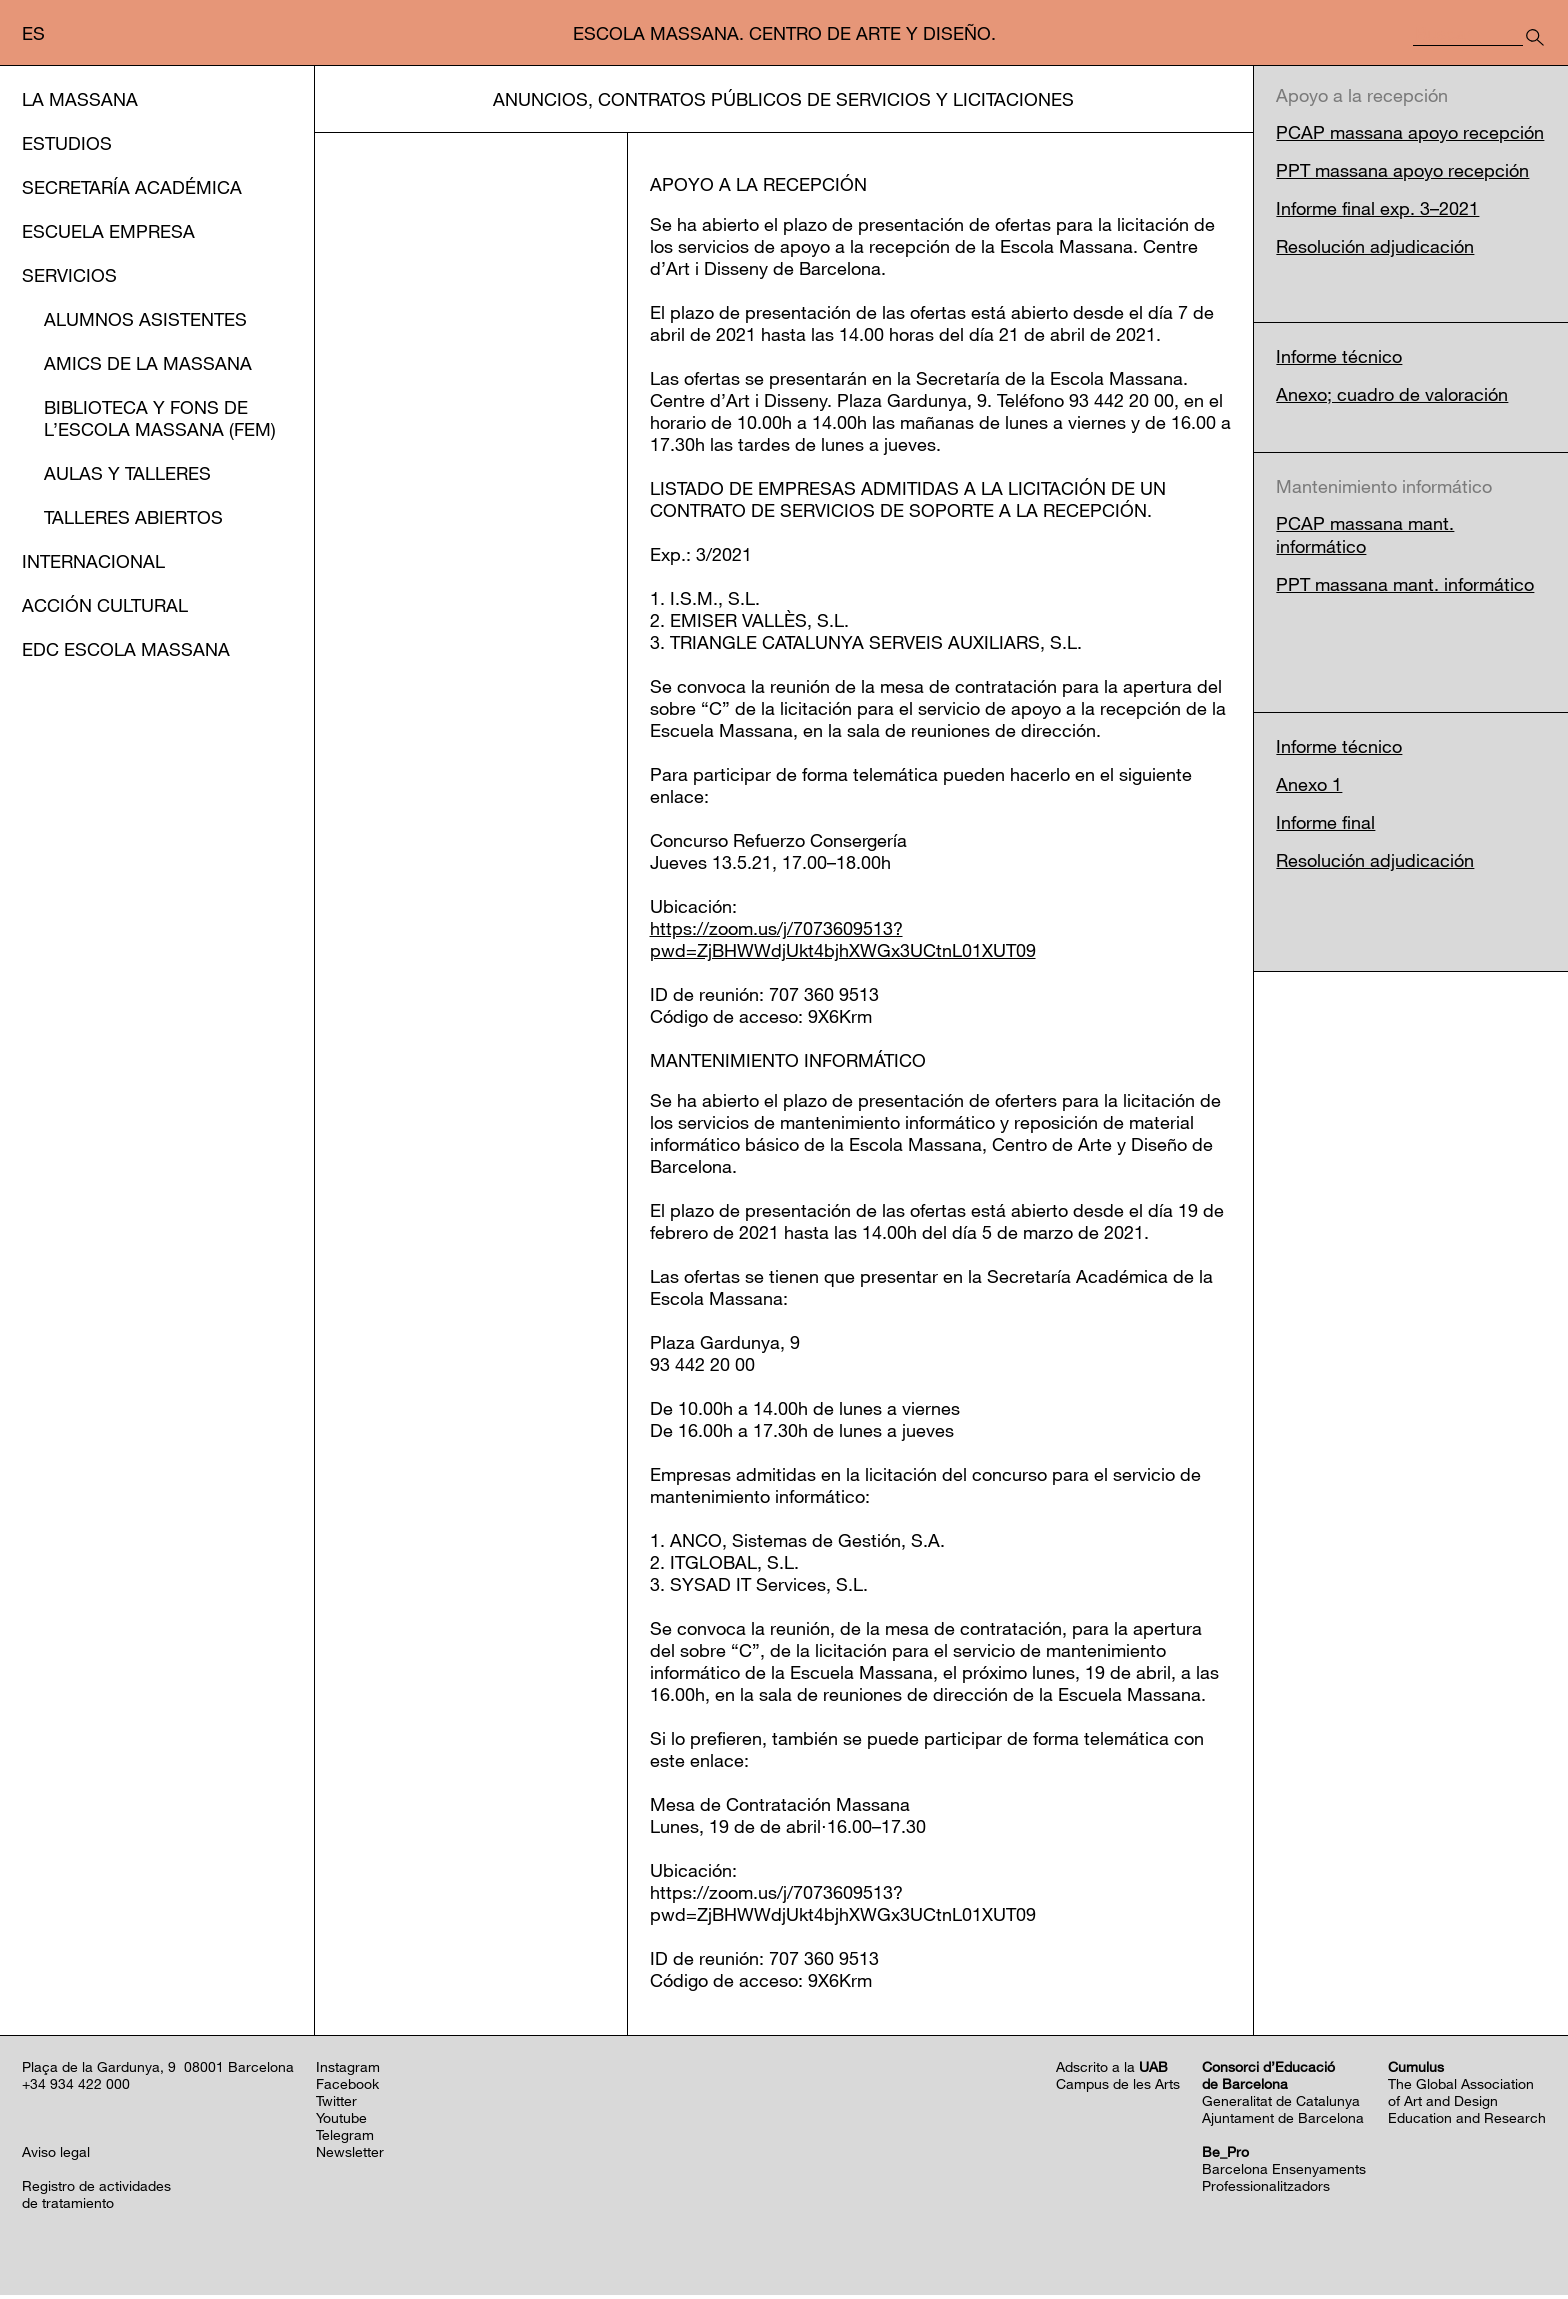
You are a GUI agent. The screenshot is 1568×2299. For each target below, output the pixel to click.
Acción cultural (105, 605)
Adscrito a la (1112, 2070)
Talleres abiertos (133, 517)
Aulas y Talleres (127, 473)
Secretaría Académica (132, 187)
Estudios (67, 143)
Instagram (348, 2070)
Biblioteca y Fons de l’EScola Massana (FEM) (160, 418)
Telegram (345, 2138)
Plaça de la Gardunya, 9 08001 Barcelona (158, 2070)
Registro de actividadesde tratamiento (96, 2198)
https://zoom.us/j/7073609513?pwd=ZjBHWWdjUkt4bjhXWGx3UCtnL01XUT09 (843, 943)
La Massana (80, 99)
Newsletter (350, 2155)
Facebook (347, 2087)
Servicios (69, 275)
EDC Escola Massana (126, 649)
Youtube (341, 2121)
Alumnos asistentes (145, 319)
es (33, 33)
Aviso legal (56, 2155)
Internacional (93, 561)
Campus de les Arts (1118, 2087)
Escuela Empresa (108, 231)
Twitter (336, 2104)
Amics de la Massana (148, 363)
